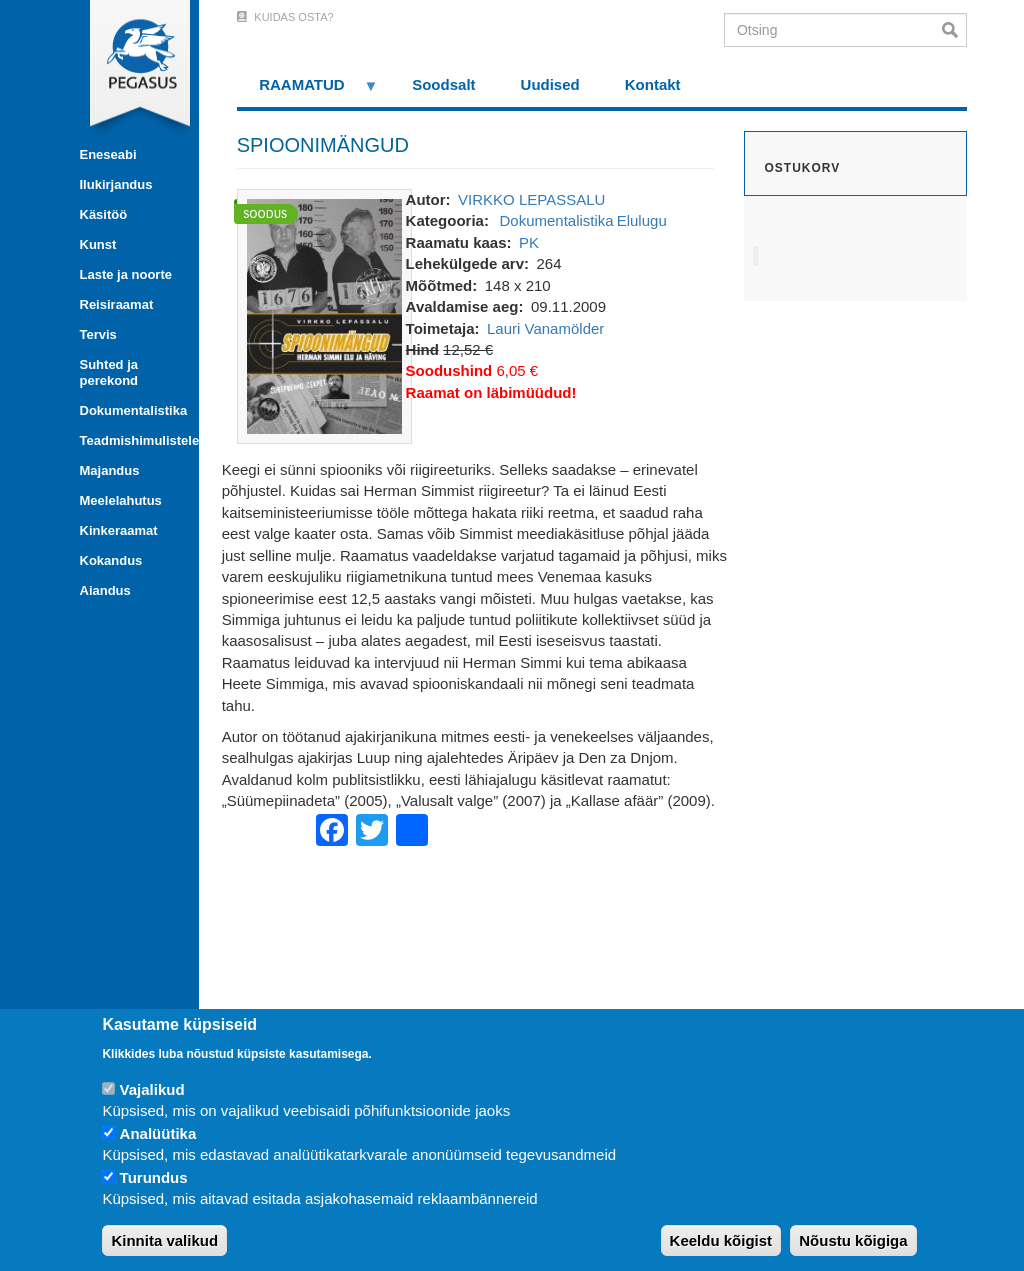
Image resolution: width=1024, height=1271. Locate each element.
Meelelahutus (121, 500)
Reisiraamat (117, 304)
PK (529, 242)
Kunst (98, 244)
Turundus (154, 1177)
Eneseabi (108, 154)
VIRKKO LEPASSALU (531, 199)
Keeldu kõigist (721, 1240)
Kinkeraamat (119, 530)
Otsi (954, 30)
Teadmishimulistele (132, 440)
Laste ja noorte (126, 274)
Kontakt (653, 84)
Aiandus (105, 590)
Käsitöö (104, 214)
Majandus (110, 470)
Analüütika (158, 1133)
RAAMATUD (308, 91)
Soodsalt (443, 84)
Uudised (550, 84)
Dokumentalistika (132, 410)
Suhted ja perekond (109, 372)
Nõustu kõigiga (853, 1240)
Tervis (98, 334)
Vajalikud (152, 1089)
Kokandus (111, 560)
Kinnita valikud (164, 1240)
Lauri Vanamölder (545, 328)
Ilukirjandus (116, 184)
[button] (324, 314)
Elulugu (642, 220)
